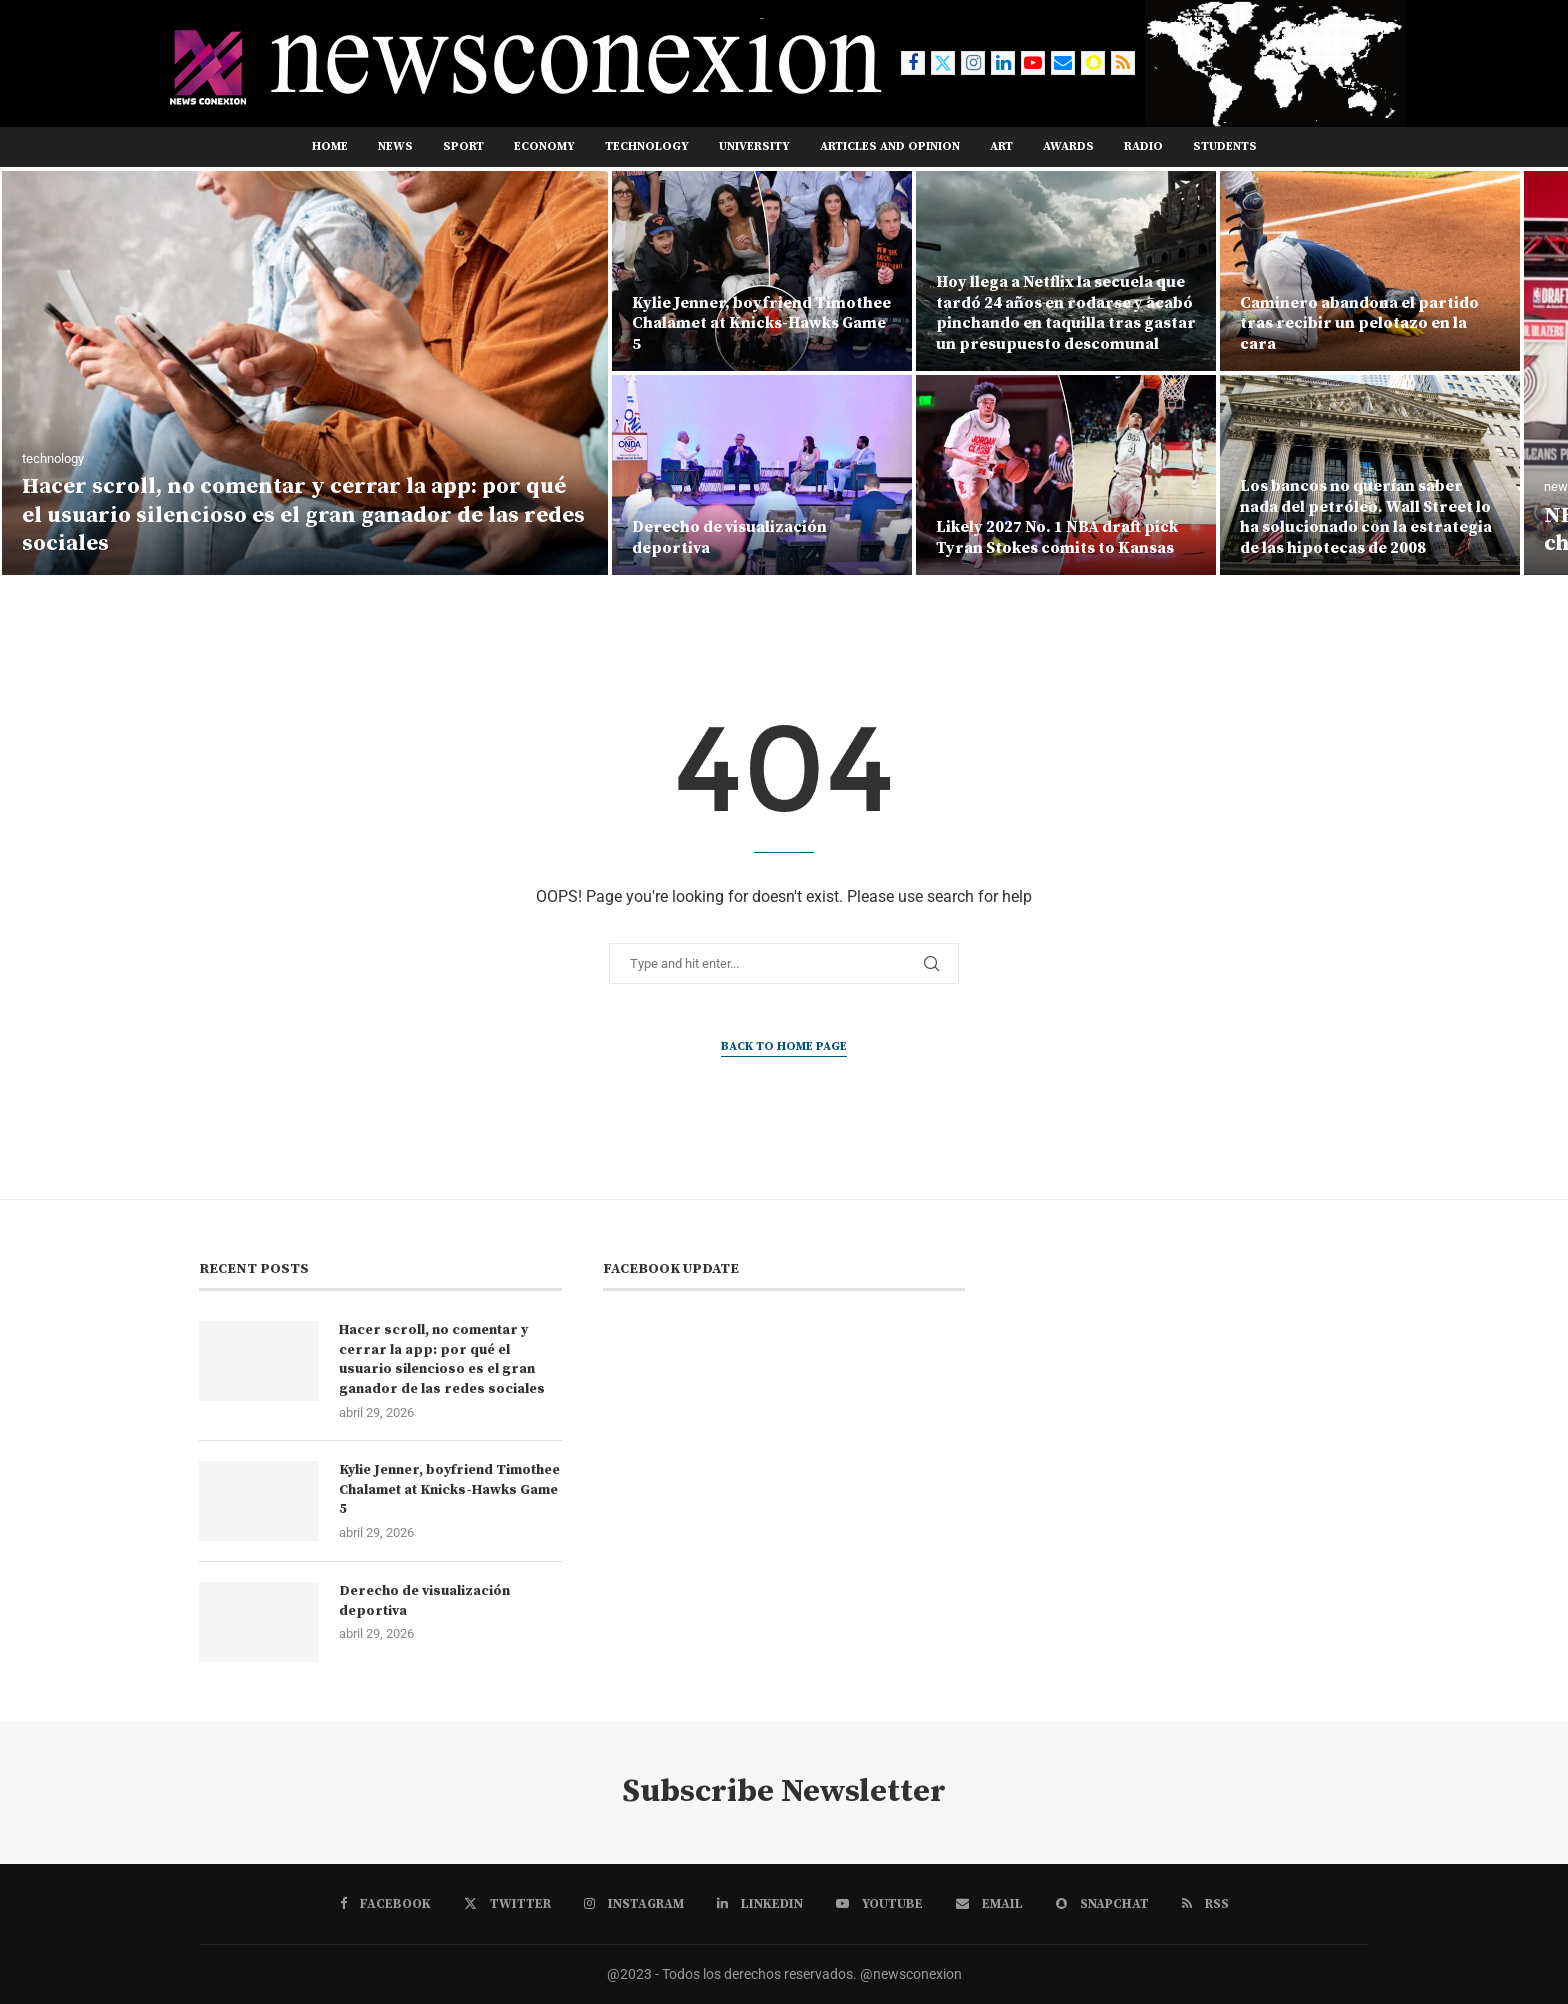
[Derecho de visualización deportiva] (762, 475)
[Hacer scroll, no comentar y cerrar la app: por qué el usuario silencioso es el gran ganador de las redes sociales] (305, 373)
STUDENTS (1225, 146)
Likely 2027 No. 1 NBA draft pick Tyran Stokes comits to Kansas (1057, 537)
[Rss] (1123, 63)
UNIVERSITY (754, 146)
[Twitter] (943, 63)
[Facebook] (913, 63)
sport (463, 146)
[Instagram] (973, 63)
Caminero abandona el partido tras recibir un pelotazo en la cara (1359, 324)
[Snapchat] (1093, 63)
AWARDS (1068, 146)
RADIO (1143, 146)
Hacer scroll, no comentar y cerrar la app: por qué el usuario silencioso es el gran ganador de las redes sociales (303, 515)
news (395, 146)
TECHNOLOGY (647, 146)
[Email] (1063, 63)
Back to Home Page (784, 1046)
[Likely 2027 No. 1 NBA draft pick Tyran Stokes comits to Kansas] (1066, 475)
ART (1001, 146)
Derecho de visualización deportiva (424, 1601)
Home (330, 146)
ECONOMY (544, 146)
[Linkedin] (1003, 63)
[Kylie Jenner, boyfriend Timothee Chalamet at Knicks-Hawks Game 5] (762, 271)
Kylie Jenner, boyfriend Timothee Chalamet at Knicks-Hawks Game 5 (761, 324)
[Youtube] (1033, 63)
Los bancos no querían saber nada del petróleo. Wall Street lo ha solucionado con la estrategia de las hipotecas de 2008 (1366, 517)
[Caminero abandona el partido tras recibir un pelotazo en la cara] (1370, 271)
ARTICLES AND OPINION (890, 146)
